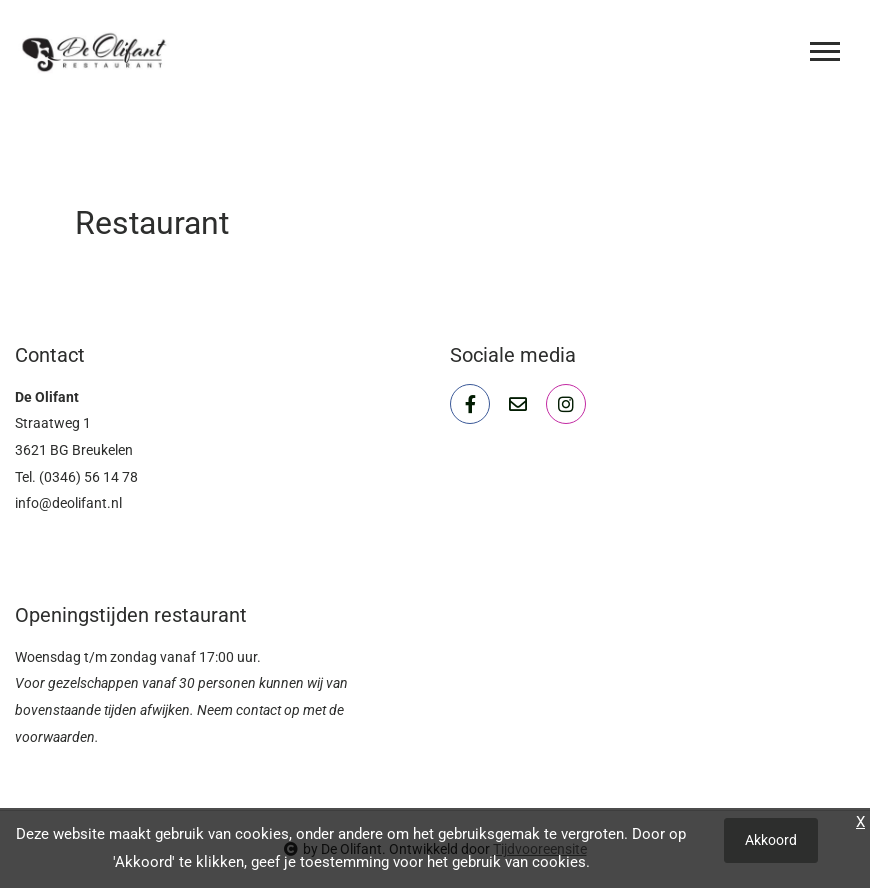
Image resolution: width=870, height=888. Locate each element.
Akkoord (771, 840)
